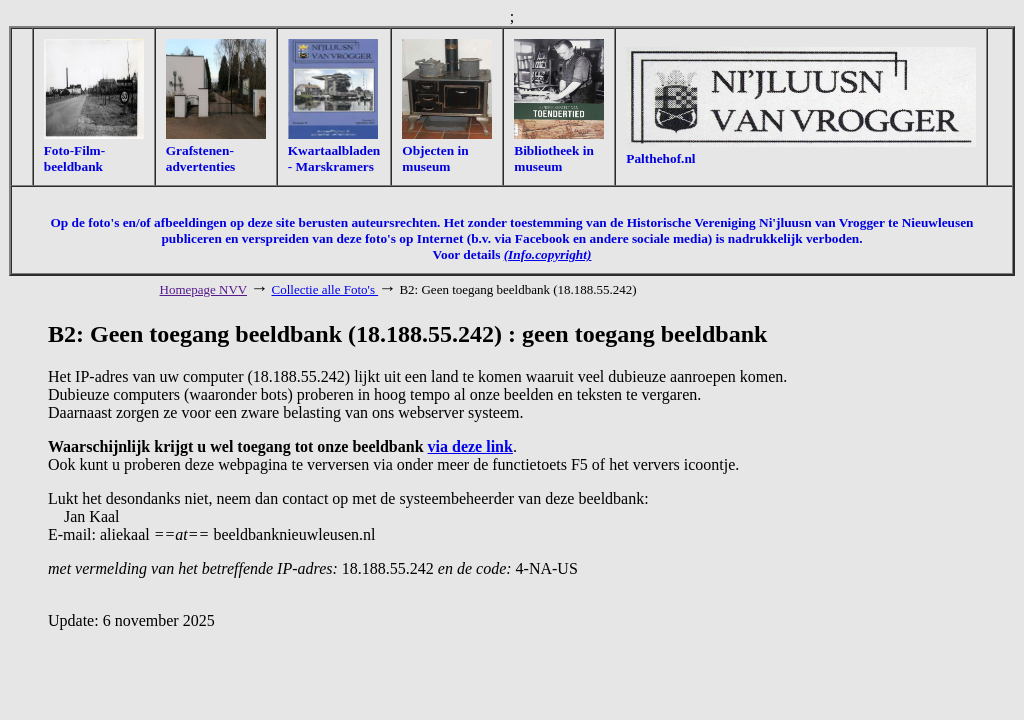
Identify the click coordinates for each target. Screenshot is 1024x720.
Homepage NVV (204, 289)
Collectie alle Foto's (325, 289)
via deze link (470, 446)
